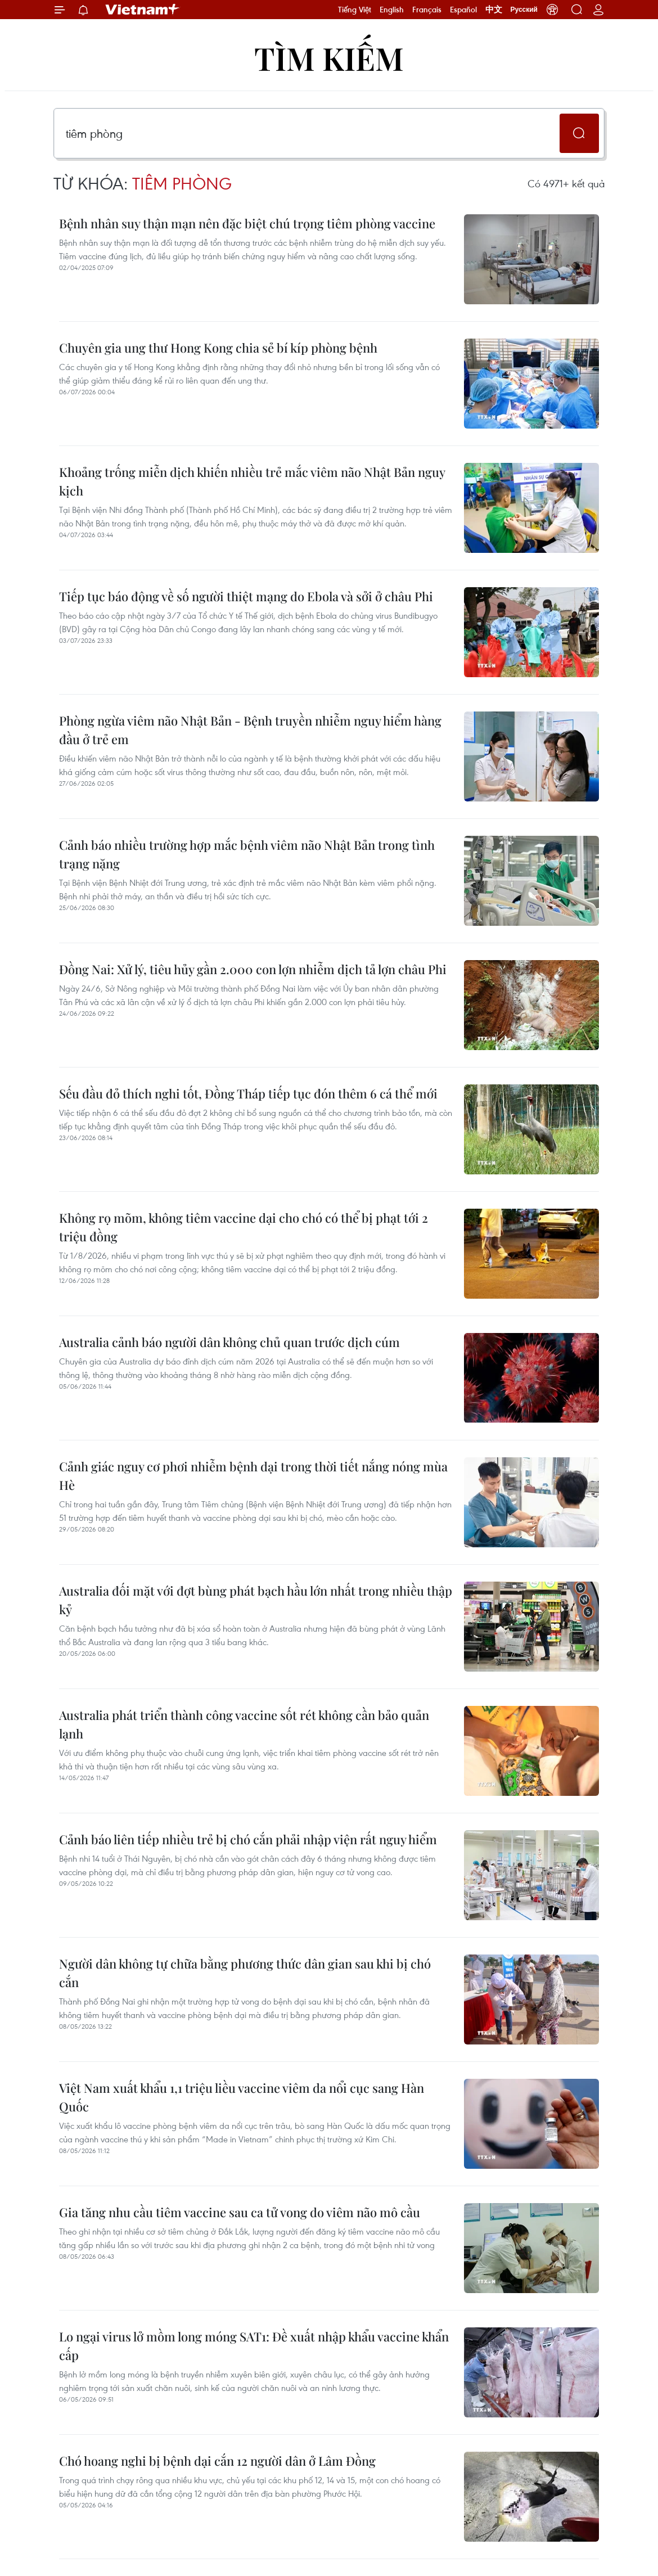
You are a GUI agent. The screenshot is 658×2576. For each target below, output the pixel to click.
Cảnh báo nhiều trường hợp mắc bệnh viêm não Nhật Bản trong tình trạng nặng (247, 854)
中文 (493, 9)
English (392, 9)
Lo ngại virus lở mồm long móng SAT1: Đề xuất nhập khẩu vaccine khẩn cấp (254, 2345)
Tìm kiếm (329, 58)
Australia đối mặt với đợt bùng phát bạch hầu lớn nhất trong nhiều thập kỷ (255, 1600)
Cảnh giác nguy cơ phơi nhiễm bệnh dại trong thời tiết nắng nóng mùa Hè (253, 1475)
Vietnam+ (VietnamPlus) (143, 9)
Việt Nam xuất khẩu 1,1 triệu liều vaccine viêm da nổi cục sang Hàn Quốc (241, 2097)
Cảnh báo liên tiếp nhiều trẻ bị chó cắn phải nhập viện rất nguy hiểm (248, 1839)
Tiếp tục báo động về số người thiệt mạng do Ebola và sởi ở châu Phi (246, 596)
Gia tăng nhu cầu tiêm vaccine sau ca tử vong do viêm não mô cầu (239, 2212)
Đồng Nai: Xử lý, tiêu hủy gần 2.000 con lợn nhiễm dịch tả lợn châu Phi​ (253, 969)
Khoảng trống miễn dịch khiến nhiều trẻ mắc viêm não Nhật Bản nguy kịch (252, 481)
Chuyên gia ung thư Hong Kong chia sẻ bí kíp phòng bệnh (218, 347)
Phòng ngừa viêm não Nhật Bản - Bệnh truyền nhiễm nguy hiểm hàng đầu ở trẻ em (250, 729)
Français (426, 9)
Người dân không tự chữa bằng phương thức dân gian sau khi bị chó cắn (245, 1972)
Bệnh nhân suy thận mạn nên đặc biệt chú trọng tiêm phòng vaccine (247, 223)
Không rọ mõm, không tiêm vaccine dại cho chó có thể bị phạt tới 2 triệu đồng (243, 1227)
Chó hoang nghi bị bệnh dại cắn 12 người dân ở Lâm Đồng (217, 2460)
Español (463, 9)
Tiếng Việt (354, 9)
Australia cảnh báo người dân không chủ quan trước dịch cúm (229, 1342)
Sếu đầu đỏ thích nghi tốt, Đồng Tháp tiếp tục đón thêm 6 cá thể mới (248, 1093)
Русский (524, 9)
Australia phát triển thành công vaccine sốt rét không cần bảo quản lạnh (244, 1724)
